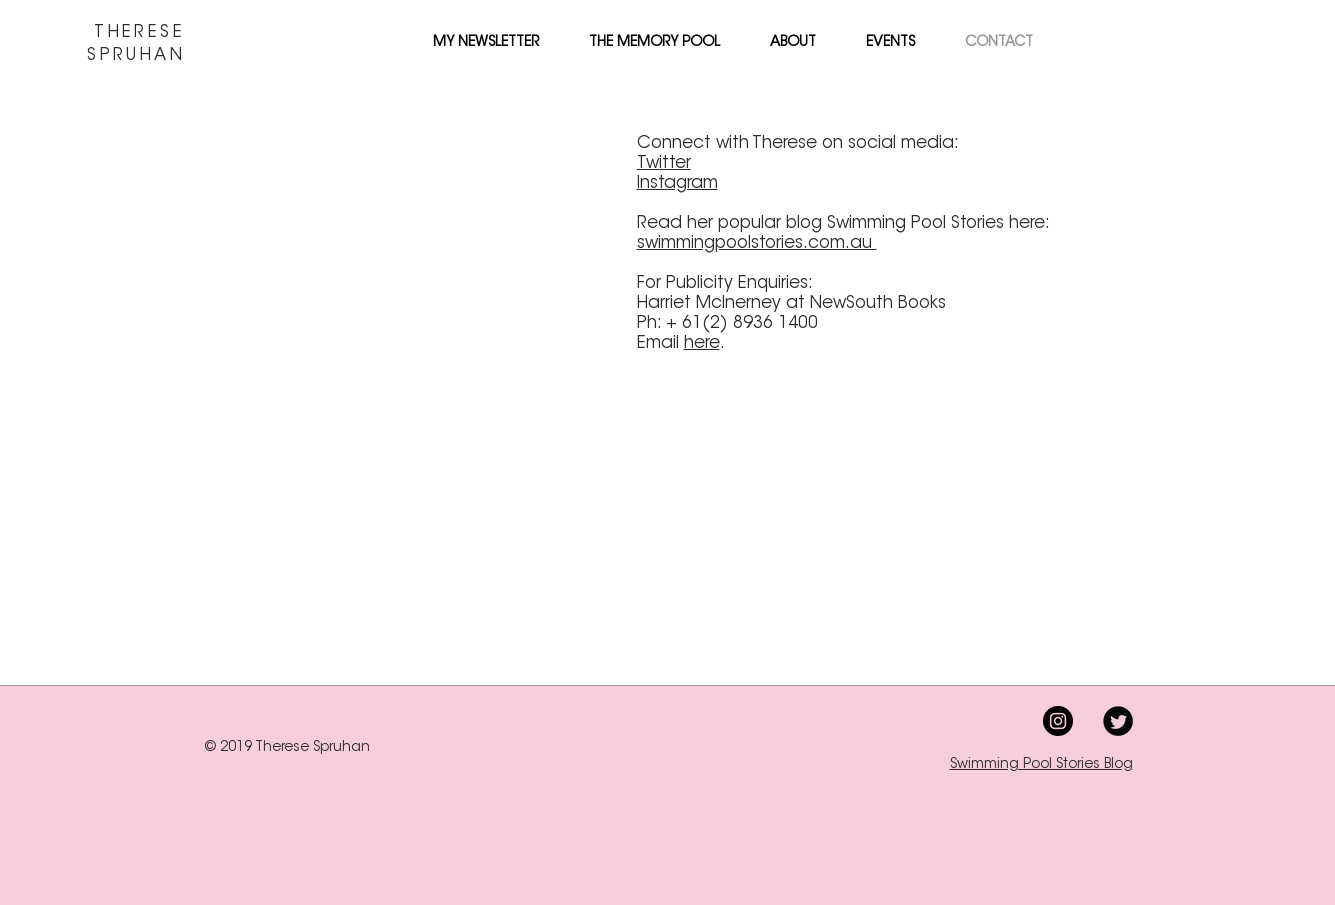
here (702, 343)
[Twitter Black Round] (1118, 721)
